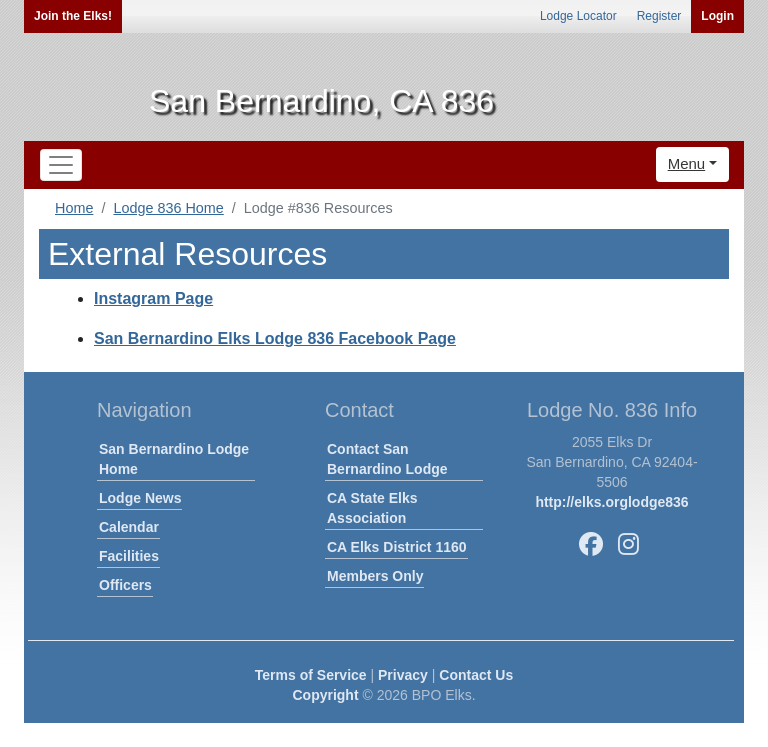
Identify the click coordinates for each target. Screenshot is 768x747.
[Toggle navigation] (61, 165)
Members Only (375, 576)
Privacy (403, 675)
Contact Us (476, 675)
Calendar (129, 527)
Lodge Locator (578, 16)
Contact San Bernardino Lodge (387, 459)
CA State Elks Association (372, 508)
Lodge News (140, 498)
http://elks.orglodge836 (611, 502)
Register (659, 16)
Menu (687, 163)
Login (717, 16)
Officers (125, 585)
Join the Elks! (73, 16)
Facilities (129, 556)
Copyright (325, 695)
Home (74, 208)
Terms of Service (311, 675)
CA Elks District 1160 (397, 547)
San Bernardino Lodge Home (174, 459)
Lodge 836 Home (168, 208)
